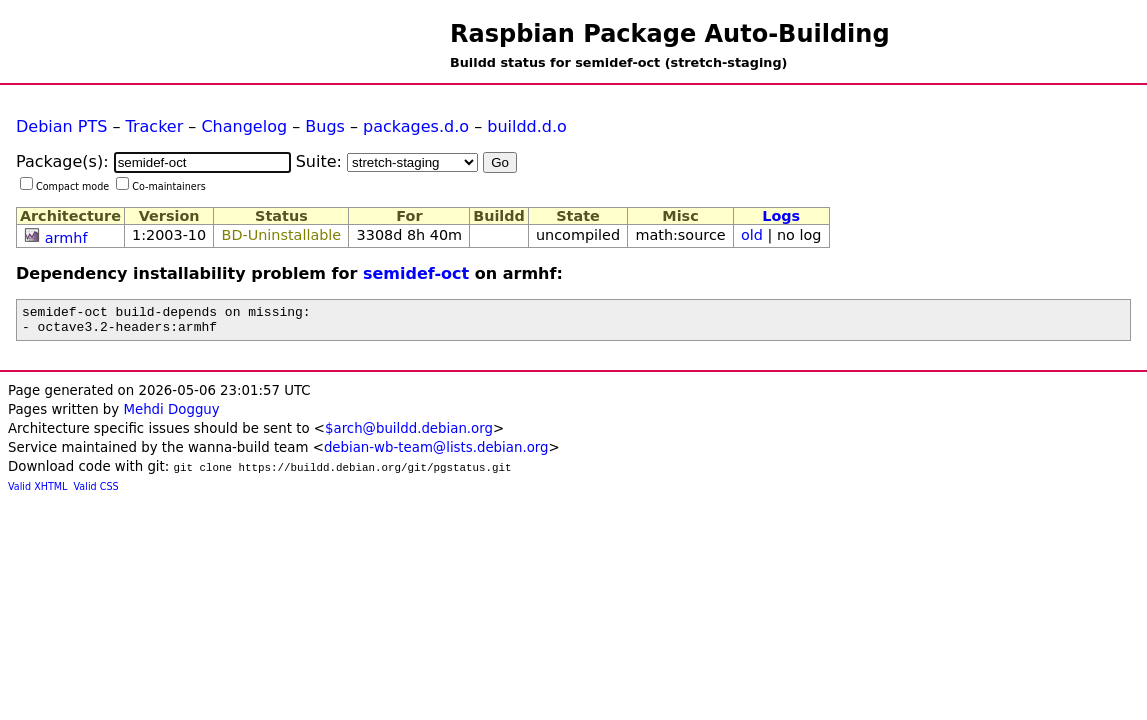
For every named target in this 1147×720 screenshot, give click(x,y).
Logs (781, 216)
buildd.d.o (527, 126)
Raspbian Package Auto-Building (670, 34)
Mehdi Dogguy (171, 415)
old (752, 235)
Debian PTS (61, 126)
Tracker (155, 126)
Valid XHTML (37, 492)
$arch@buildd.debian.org (409, 434)
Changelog (244, 126)
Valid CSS (96, 492)
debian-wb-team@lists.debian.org (436, 453)
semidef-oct (416, 273)
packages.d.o (416, 126)
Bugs (325, 126)
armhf (66, 238)
